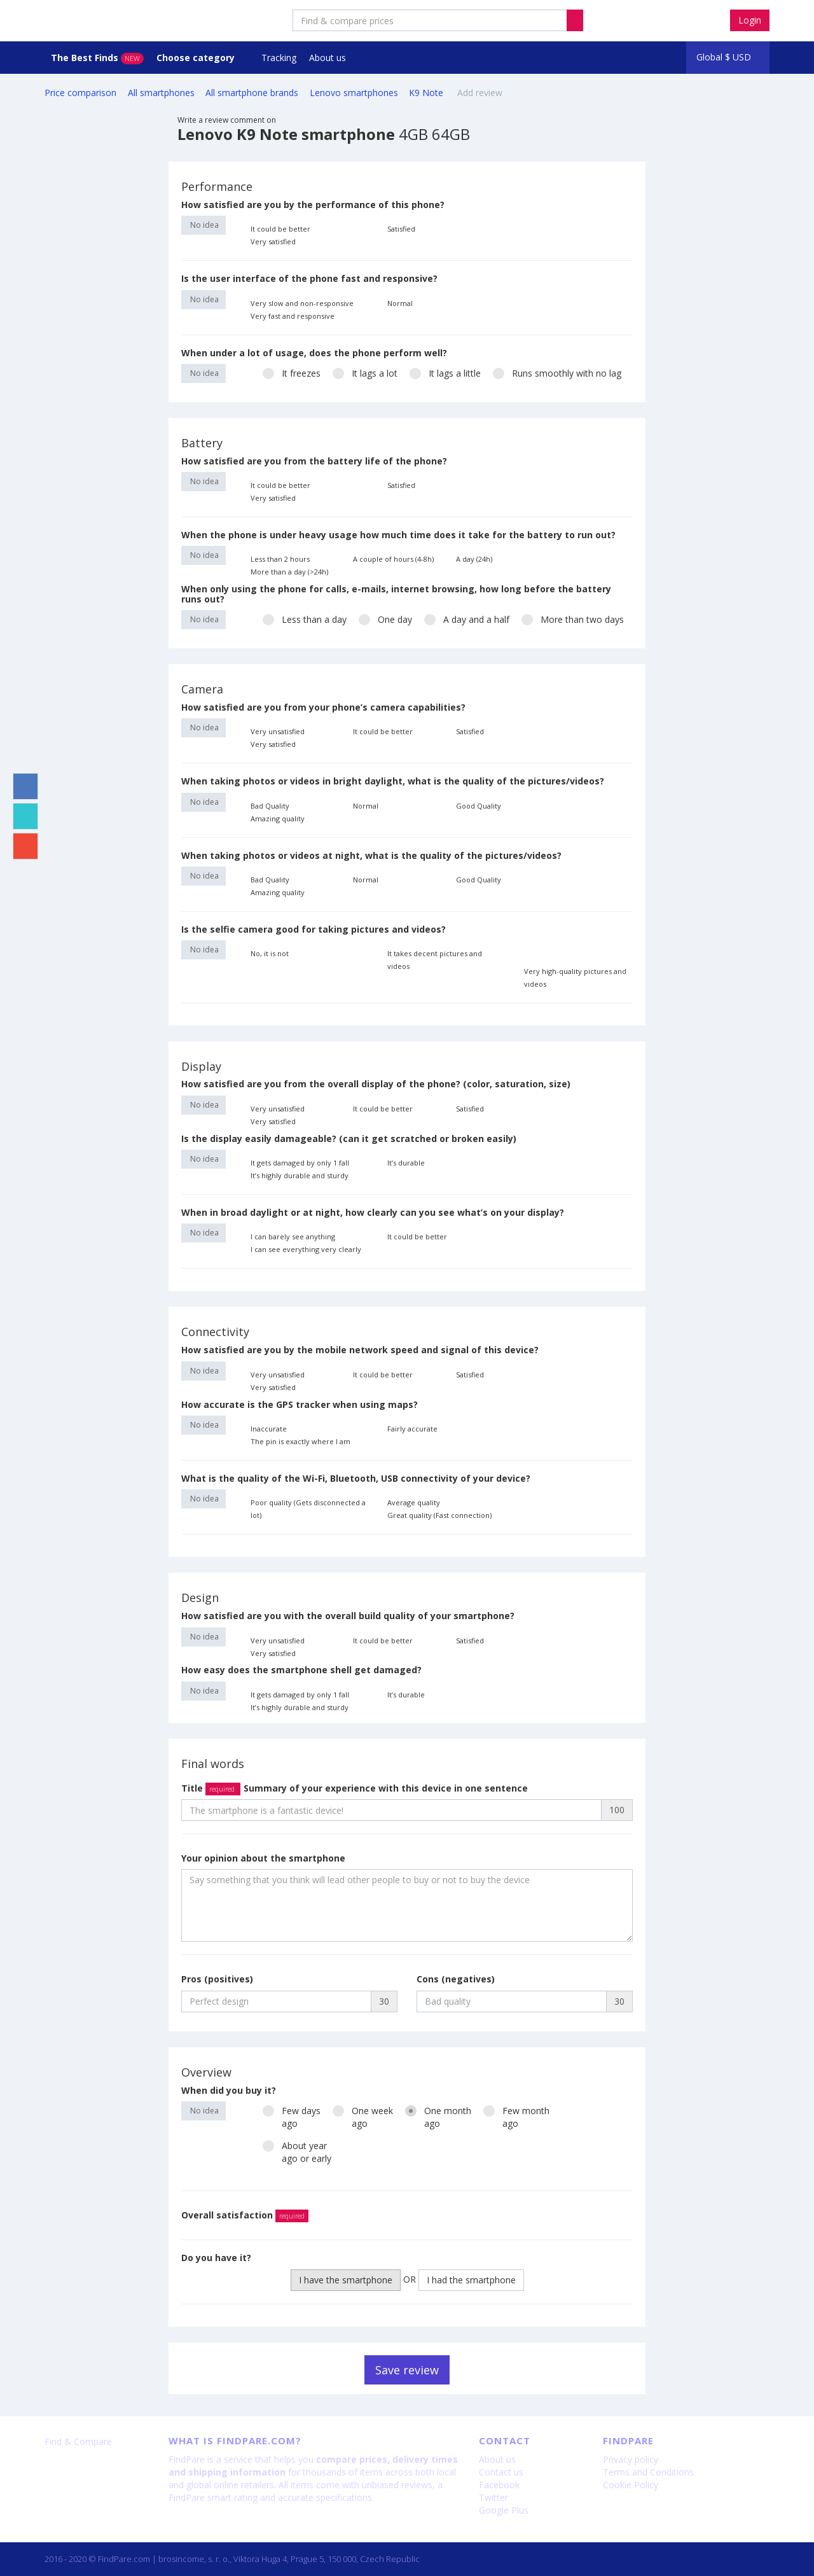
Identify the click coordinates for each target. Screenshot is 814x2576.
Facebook (499, 2485)
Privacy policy (630, 2459)
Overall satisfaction (244, 2215)
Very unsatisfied (278, 731)
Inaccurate (269, 1428)
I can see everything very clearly (306, 1249)
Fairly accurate (412, 1428)
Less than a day (305, 619)
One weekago (363, 2117)
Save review (407, 2370)
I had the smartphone (471, 2280)
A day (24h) (474, 559)
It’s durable (406, 1162)
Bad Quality (270, 806)
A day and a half (466, 619)
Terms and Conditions (648, 2472)
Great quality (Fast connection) (439, 1515)
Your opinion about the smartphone (263, 1858)
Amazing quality (278, 818)
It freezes (292, 373)
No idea (203, 224)
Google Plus (503, 2510)
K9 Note (427, 93)
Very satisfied (273, 241)
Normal (400, 303)
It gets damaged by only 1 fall (300, 1162)
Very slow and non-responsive (302, 303)
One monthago (438, 2117)
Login (749, 20)
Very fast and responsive (293, 316)
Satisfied (401, 228)
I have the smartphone (345, 2280)
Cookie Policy (630, 2485)
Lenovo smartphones (354, 93)
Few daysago (292, 2117)
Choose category (196, 58)
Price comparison (80, 93)
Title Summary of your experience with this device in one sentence (354, 1788)
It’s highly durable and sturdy (299, 1175)
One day (385, 619)
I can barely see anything (293, 1236)
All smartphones (161, 93)
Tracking (278, 58)
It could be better (280, 228)
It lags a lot (365, 373)
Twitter (493, 2497)
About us (327, 58)
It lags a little (445, 373)
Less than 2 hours (280, 559)
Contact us (501, 2472)
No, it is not (270, 953)
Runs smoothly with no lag (557, 373)
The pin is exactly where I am (300, 1441)
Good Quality (478, 806)
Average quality (413, 1502)
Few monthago (516, 2117)
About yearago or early (297, 2152)
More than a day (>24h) (289, 571)
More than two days (572, 619)
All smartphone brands (251, 93)
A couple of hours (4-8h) (393, 559)
